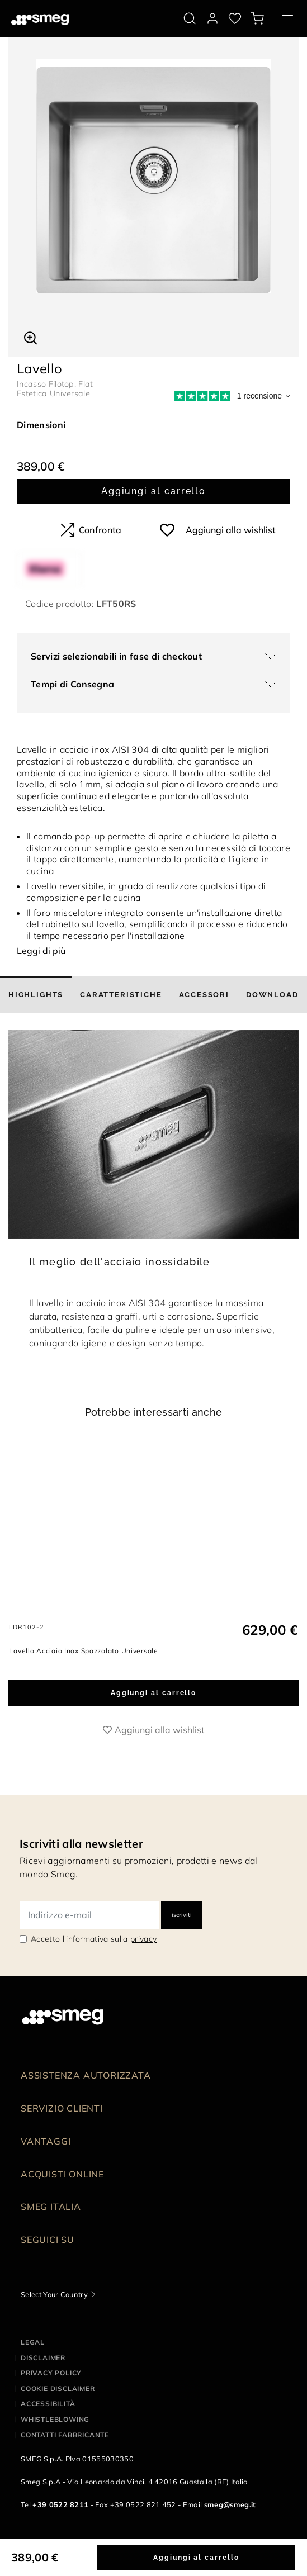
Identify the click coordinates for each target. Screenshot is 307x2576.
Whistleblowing (55, 2458)
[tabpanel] (153, 176)
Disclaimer (43, 2397)
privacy (143, 1978)
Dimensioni (41, 424)
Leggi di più (41, 950)
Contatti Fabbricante (65, 2474)
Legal (33, 2381)
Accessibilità (48, 2443)
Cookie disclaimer (58, 2427)
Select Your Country (54, 2333)
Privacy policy (51, 2412)
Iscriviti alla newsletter (81, 1883)
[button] (30, 336)
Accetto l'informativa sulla (94, 1978)
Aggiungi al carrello (153, 491)
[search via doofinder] (189, 18)
